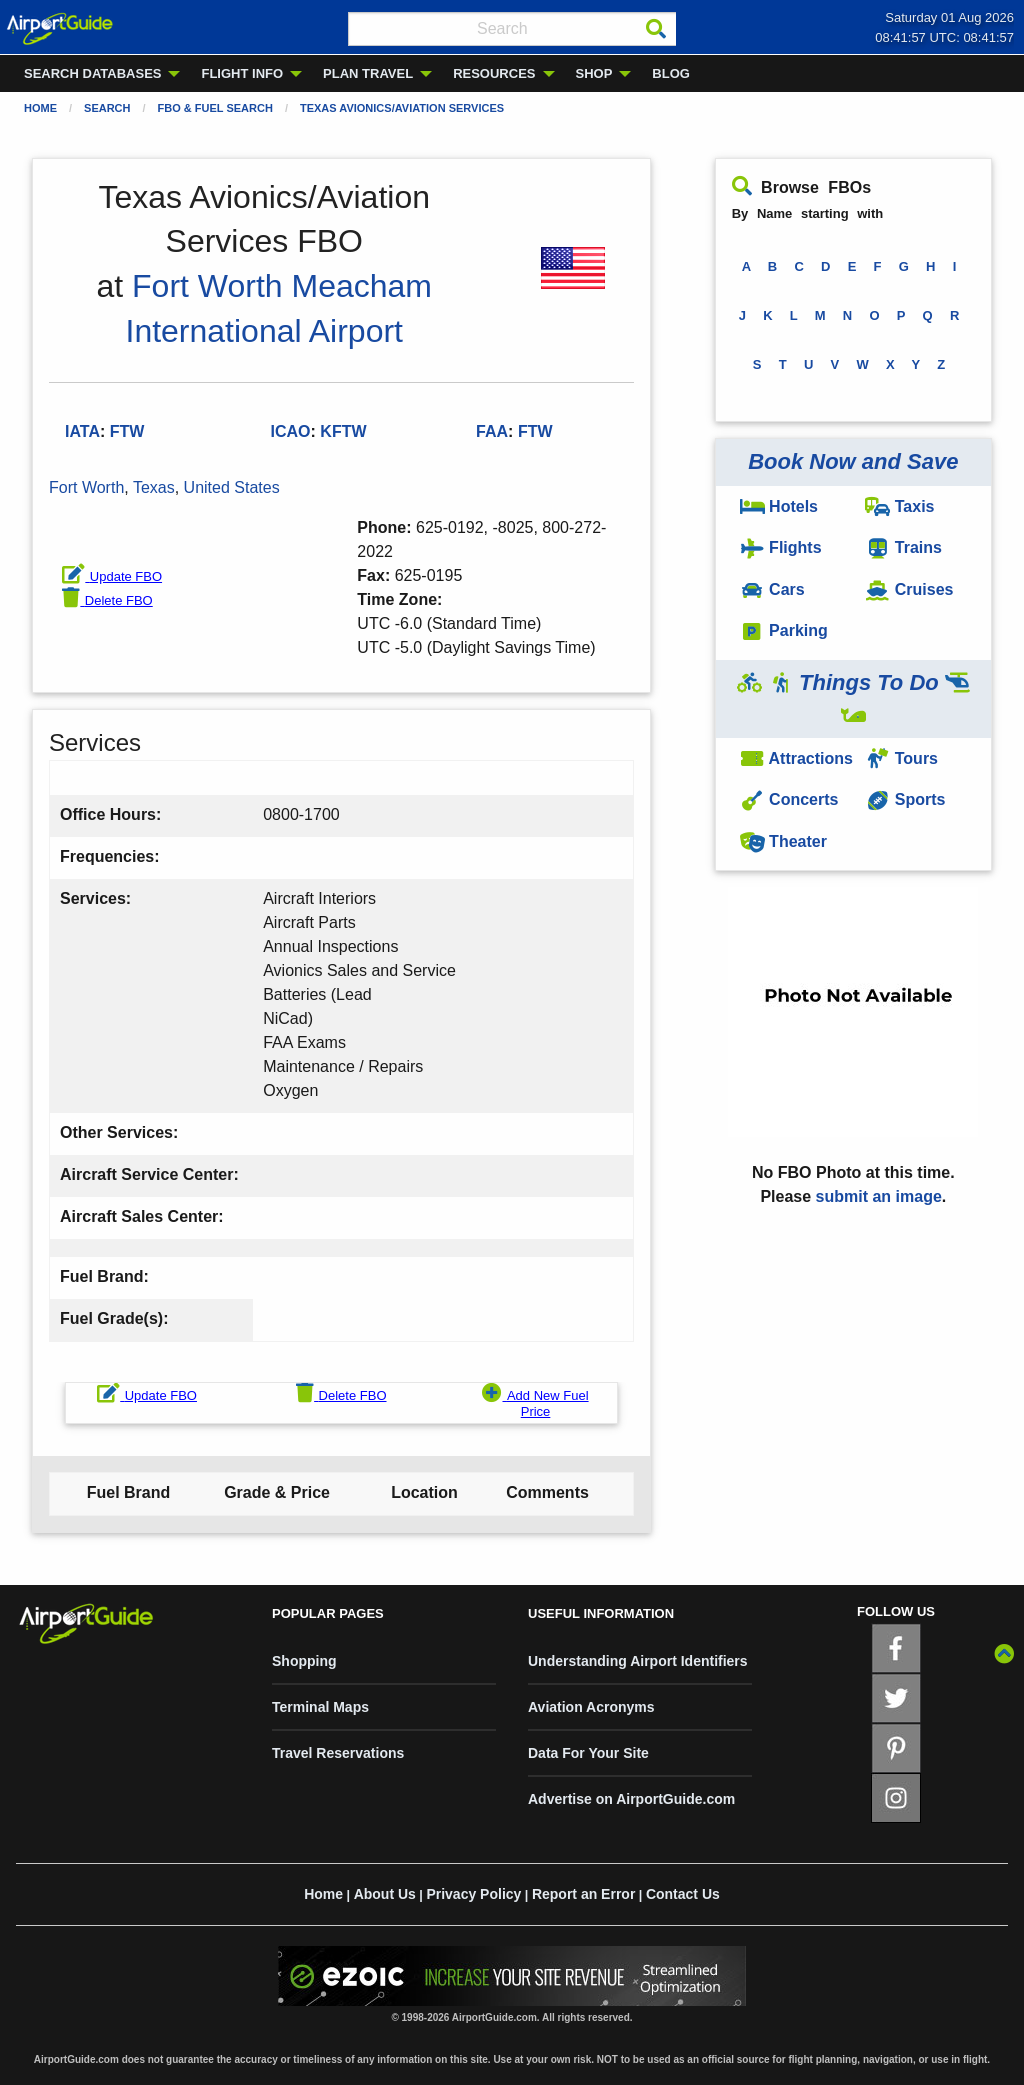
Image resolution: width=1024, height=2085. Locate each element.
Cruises (909, 589)
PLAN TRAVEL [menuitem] (368, 73)
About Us (385, 1894)
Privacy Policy (473, 1894)
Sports (905, 799)
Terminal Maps (320, 1707)
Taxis (899, 506)
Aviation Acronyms (591, 1707)
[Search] (656, 29)
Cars (772, 589)
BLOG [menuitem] (671, 73)
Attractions (796, 758)
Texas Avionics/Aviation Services (402, 108)
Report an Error (583, 1894)
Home (40, 108)
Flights (781, 547)
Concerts (789, 799)
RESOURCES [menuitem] (494, 73)
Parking (784, 630)
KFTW (343, 431)
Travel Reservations (338, 1753)
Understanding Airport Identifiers (638, 1661)
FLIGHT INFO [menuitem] (242, 73)
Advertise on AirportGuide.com (631, 1799)
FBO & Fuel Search (215, 108)
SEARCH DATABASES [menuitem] (92, 73)
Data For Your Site (588, 1753)
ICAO (291, 431)
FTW (535, 431)
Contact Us (683, 1894)
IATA (82, 431)
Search (107, 108)
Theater (783, 841)
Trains (903, 547)
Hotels (779, 506)
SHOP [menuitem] (594, 73)
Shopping (304, 1661)
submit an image (879, 1196)
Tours (901, 758)
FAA (492, 431)
